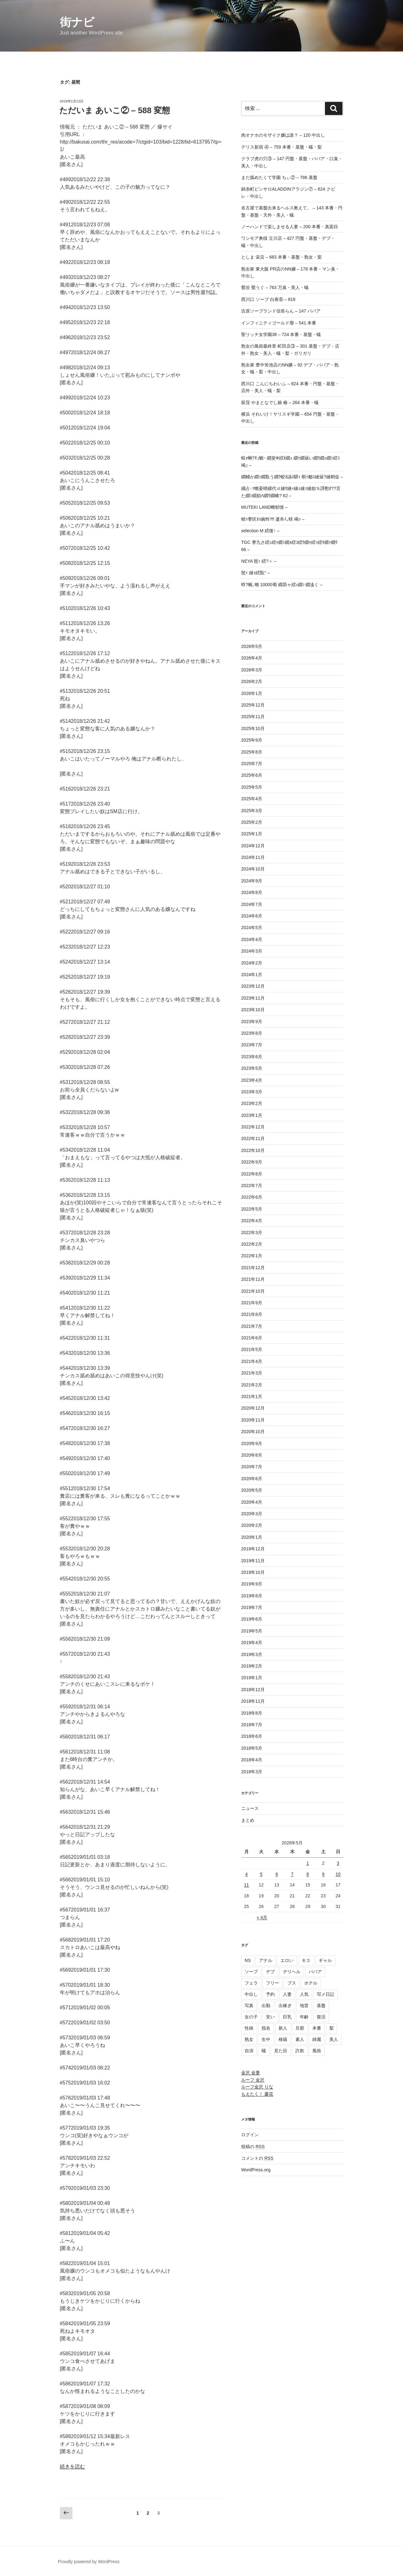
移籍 (282, 2039)
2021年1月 (251, 1396)
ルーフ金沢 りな (257, 2086)
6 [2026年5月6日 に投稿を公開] (276, 1874)
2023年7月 (251, 1044)
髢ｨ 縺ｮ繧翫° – (255, 572)
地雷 (304, 2005)
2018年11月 (253, 1701)
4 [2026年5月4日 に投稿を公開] (246, 1874)
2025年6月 (251, 775)
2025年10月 (253, 728)
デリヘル (291, 1971)
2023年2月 (251, 1103)
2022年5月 (251, 1209)
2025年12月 (253, 704)
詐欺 (299, 2050)
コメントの (257, 2158)
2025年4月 (251, 798)
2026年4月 (251, 657)
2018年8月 (251, 1713)
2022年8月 (251, 1173)
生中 (266, 2039)
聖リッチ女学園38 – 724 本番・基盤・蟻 (281, 334)
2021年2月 (251, 1384)
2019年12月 (253, 1548)
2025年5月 (251, 787)
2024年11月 (253, 857)
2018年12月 (253, 1689)
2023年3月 (251, 1091)
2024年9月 (251, 880)
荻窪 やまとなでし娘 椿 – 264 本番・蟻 (280, 402)
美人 (333, 2039)
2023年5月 (251, 1068)
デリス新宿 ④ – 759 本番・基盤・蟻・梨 (281, 147)
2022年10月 (253, 1150)
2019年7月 (251, 1607)
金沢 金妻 (250, 2072)
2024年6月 (251, 915)
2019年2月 (251, 1666)
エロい (287, 1960)
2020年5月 (251, 1490)
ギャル (325, 1960)
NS (248, 1960)
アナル (265, 1960)
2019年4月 (251, 1642)
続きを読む (72, 2466)
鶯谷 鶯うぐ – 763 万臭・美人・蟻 (275, 287)
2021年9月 (251, 1302)
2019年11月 (253, 1560)
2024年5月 (251, 927)
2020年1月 (251, 1537)
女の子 (251, 2016)
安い (270, 2016)
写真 (249, 2005)
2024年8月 (251, 892)
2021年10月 (253, 1291)
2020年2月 (251, 1525)
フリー (272, 1982)
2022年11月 (253, 1138)
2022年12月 (253, 1126)
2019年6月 (251, 1619)
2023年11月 (253, 998)
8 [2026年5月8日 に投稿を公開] (307, 1874)
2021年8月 (251, 1314)
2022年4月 (251, 1220)
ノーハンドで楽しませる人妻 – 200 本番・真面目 (289, 226)
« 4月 (262, 1917)
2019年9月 (251, 1583)
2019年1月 (251, 1677)
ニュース (250, 1808)
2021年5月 (251, 1349)
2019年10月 (253, 1572)
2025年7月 (251, 763)
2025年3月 (251, 810)
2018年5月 (251, 1748)
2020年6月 (251, 1478)
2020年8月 (251, 1455)
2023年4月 (251, 1080)
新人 (282, 2028)
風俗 (316, 2050)
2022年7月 (251, 1185)
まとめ (247, 1820)
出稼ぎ (285, 2005)
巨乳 (287, 2016)
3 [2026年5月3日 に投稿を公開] (338, 1863)
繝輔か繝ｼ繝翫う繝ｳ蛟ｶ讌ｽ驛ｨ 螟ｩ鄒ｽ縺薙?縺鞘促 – (292, 476)
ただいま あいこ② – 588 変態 (114, 110)
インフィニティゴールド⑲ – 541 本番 (278, 322)
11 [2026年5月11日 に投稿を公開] (246, 1884)
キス (306, 1960)
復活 (321, 2016)
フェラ (251, 1982)
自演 (249, 2050)
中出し (251, 1994)
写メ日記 (325, 1994)
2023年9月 (251, 1021)
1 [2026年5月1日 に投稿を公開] (307, 1863)
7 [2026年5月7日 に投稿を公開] (292, 1874)
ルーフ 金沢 (252, 2079)
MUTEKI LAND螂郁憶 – (264, 507)
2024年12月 (253, 845)
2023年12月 (253, 986)
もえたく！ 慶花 (257, 2093)
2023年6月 (251, 1056)
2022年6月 (251, 1197)
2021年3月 (251, 1372)
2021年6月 (251, 1337)
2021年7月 (251, 1326)
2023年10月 (253, 1009)
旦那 (299, 2028)
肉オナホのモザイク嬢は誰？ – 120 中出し (283, 135)
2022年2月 (251, 1244)
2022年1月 (251, 1255)
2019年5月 (251, 1630)
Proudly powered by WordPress (89, 2561)
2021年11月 (253, 1279)
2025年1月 (251, 833)
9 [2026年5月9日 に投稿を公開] (323, 1874)
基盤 (321, 2005)
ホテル (310, 1982)
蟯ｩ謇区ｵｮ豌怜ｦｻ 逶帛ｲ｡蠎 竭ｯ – (272, 519)
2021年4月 (251, 1361)
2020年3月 (251, 1513)
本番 (316, 2028)
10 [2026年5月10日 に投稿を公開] (338, 1874)
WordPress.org (255, 2169)
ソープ (251, 1971)
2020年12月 (253, 1408)
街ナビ (77, 22)
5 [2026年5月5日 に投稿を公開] (261, 1874)
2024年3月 (251, 951)
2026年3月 (251, 669)
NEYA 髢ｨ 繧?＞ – (259, 561)
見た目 (280, 2050)
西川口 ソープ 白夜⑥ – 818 (268, 299)
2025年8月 (251, 751)
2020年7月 (251, 1466)
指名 (266, 2028)
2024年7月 (251, 904)
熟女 (249, 2039)
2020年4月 (251, 1502)
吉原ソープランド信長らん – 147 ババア (281, 310)
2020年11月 (253, 1419)
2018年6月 (251, 1736)
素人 (299, 2039)
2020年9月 (251, 1443)
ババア (315, 1971)
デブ (270, 1971)
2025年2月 (251, 822)
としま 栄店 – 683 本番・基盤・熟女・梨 (281, 257)
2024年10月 (253, 868)
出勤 (266, 2005)
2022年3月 (251, 1232)
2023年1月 (251, 1115)
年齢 (304, 2016)
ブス (291, 1982)
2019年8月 (251, 1595)
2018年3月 (251, 1771)
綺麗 (316, 2039)
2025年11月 (253, 716)
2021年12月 (253, 1267)
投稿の (253, 2146)
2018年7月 (251, 1724)
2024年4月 (251, 939)
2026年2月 (251, 681)
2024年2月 (251, 962)
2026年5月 (251, 646)
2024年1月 (251, 974)
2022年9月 (251, 1161)
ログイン (250, 2134)
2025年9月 (251, 740)
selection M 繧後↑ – (260, 530)
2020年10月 (253, 1431)
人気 (304, 1994)
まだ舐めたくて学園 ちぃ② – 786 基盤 (279, 177)
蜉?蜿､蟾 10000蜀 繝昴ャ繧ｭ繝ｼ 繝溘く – (281, 584)
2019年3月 (251, 1654)
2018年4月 (251, 1759)
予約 (270, 1994)
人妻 (287, 1994)
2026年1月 (251, 693)
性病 (249, 2028)
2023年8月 (251, 1033)
